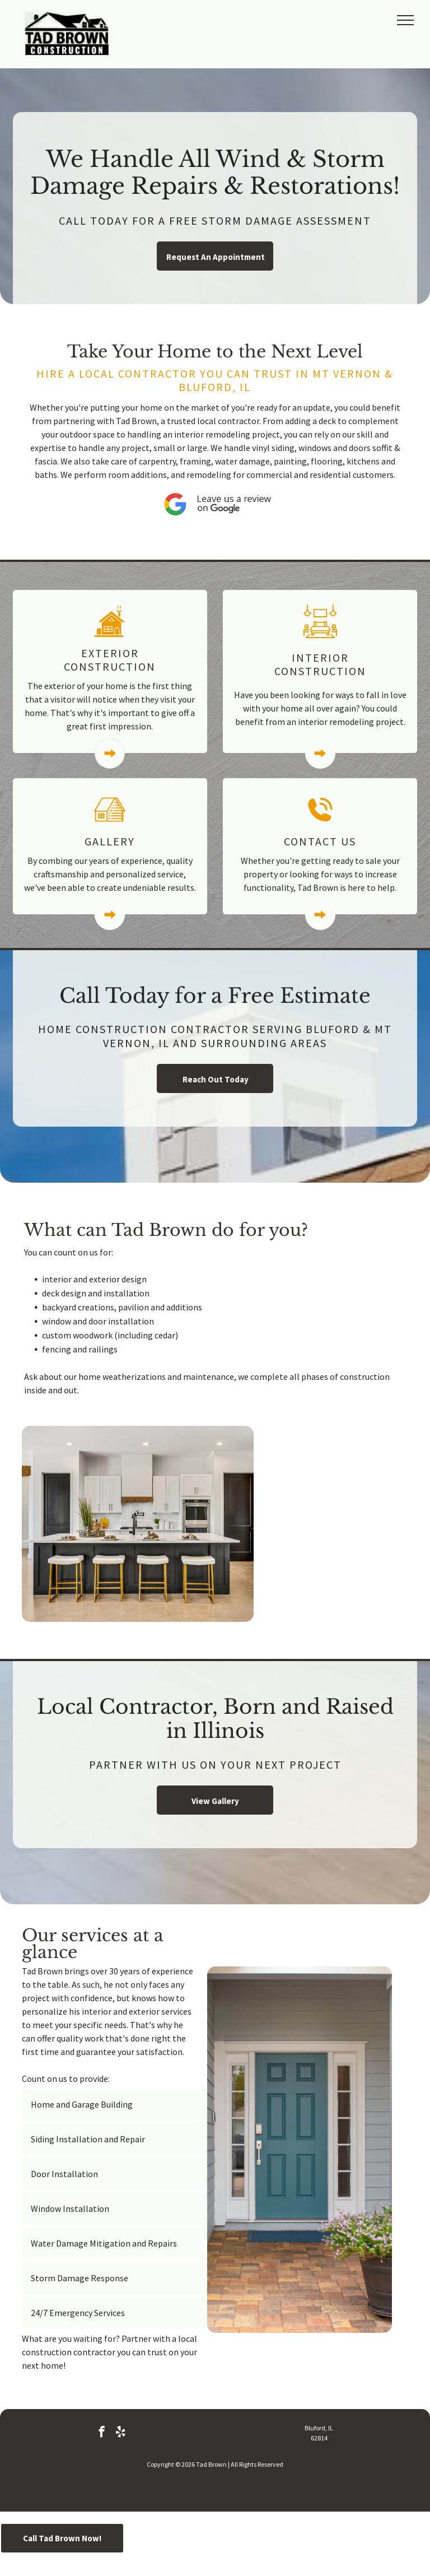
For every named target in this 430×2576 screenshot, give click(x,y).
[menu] (405, 20)
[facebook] (101, 2433)
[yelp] (120, 2433)
